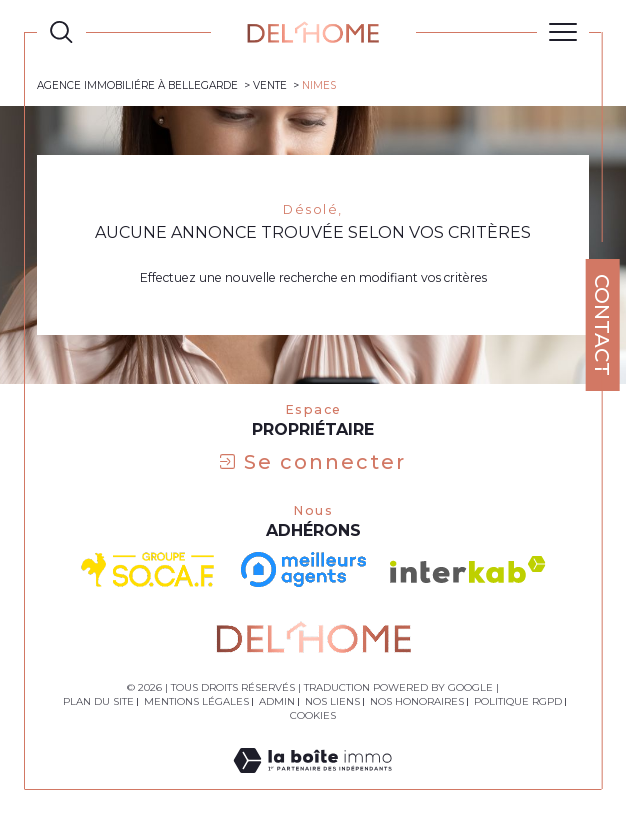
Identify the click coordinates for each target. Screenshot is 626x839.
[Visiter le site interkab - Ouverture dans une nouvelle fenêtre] (468, 569)
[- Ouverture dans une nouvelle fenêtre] (303, 569)
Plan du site (98, 701)
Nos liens (332, 701)
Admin (277, 701)
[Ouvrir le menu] (563, 32)
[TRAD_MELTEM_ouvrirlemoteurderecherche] (61, 32)
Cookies (313, 716)
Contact (602, 325)
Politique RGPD (518, 701)
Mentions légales (196, 701)
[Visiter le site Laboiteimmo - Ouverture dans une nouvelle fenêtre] (312, 780)
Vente (270, 85)
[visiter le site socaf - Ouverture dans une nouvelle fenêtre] (148, 570)
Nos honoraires (417, 701)
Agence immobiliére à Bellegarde (137, 85)
